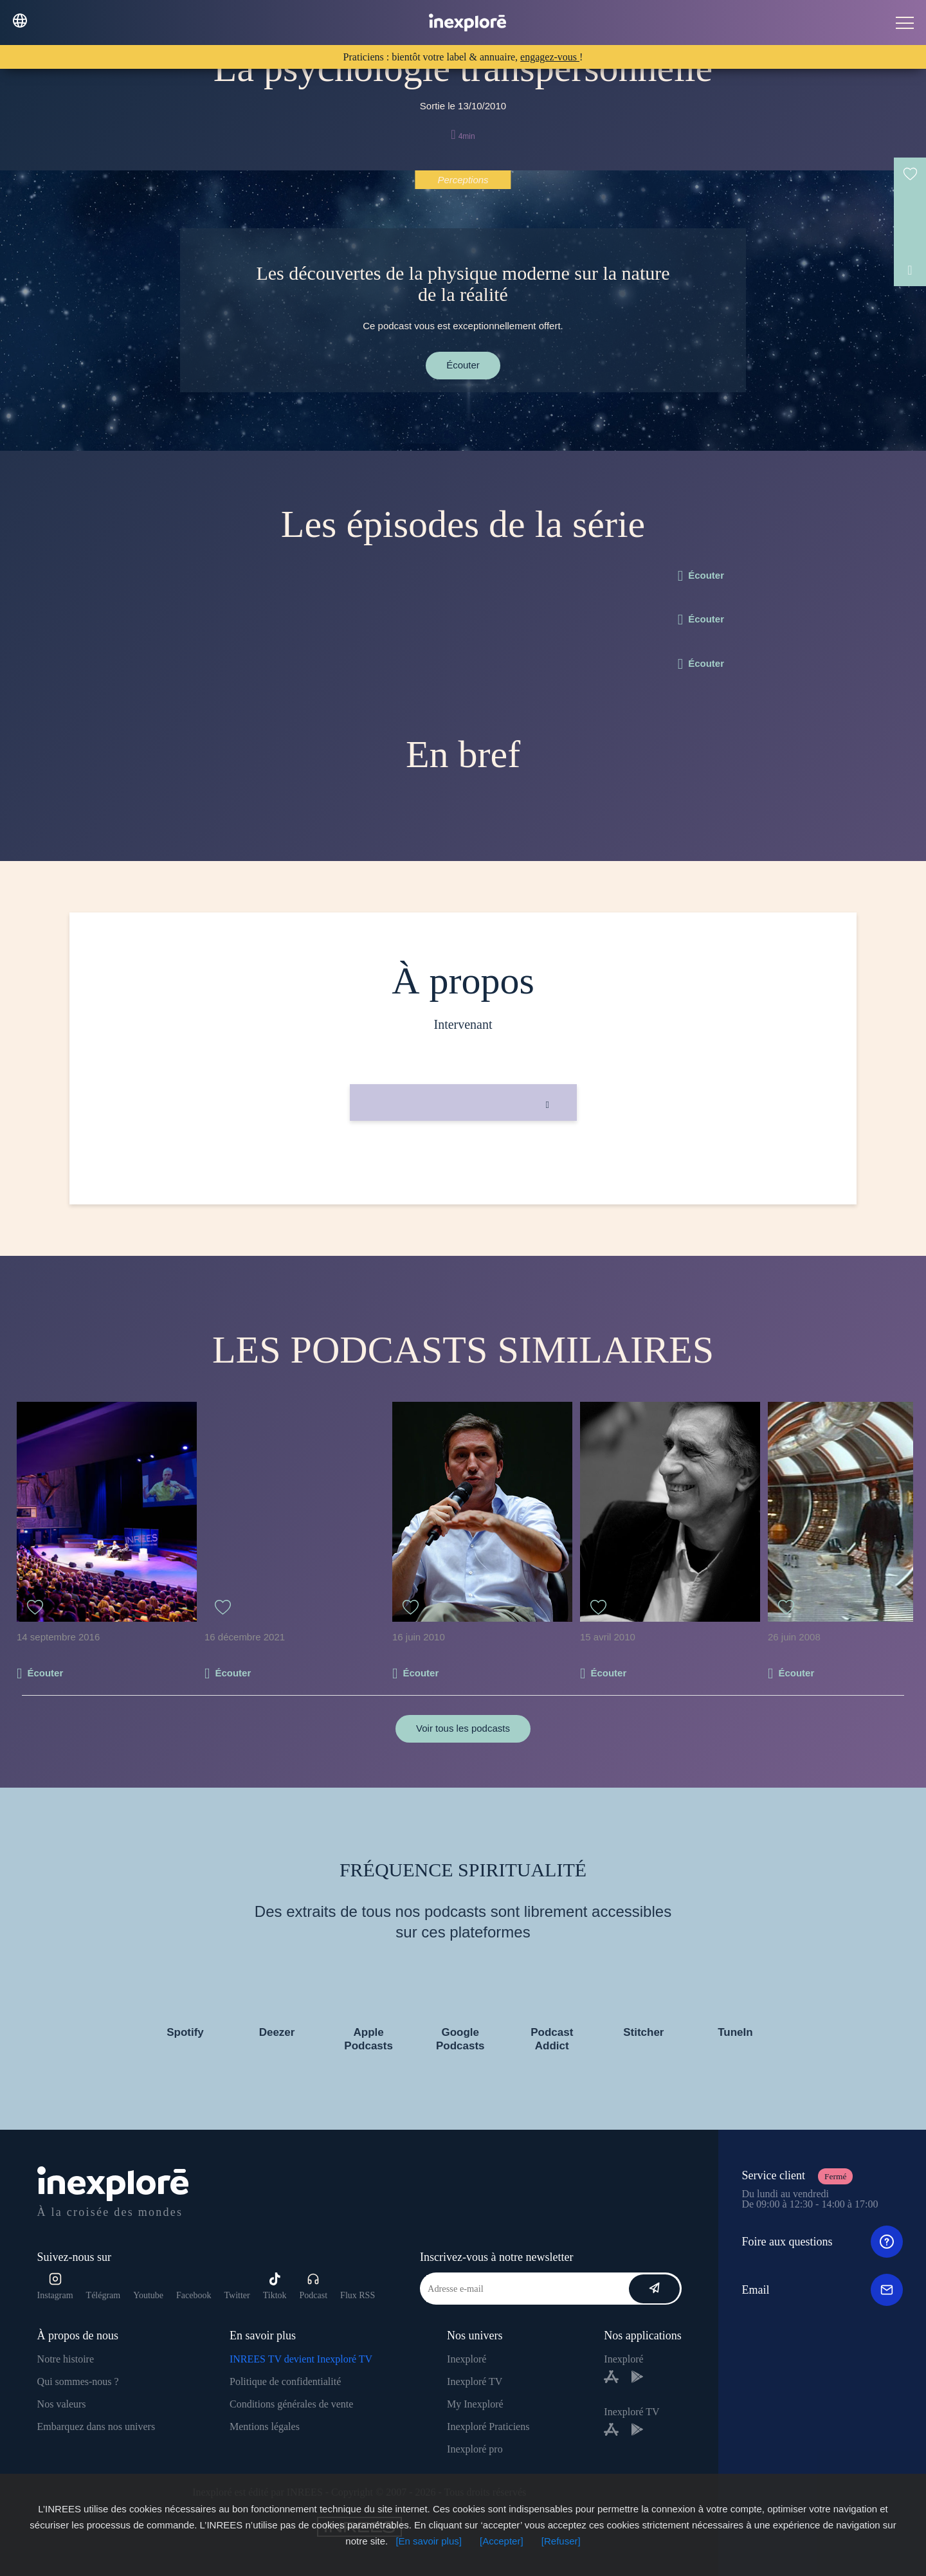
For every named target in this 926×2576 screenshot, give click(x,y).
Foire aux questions (822, 2242)
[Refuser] (561, 2540)
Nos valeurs (61, 2404)
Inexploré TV (474, 2381)
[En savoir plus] (428, 2540)
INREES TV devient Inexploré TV (301, 2359)
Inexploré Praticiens (488, 2426)
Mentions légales (265, 2426)
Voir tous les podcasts (463, 1728)
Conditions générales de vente (291, 2404)
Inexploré (466, 2359)
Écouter (463, 364)
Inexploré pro (475, 2449)
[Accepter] (501, 2540)
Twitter (237, 2295)
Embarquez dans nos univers (96, 2426)
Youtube (148, 2295)
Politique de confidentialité (285, 2381)
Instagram (55, 2286)
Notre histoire (65, 2359)
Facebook (193, 2295)
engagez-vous (549, 56)
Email (822, 2290)
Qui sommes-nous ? (78, 2381)
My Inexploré (475, 2404)
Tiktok (275, 2286)
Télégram (103, 2295)
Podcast (314, 2286)
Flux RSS (357, 2295)
